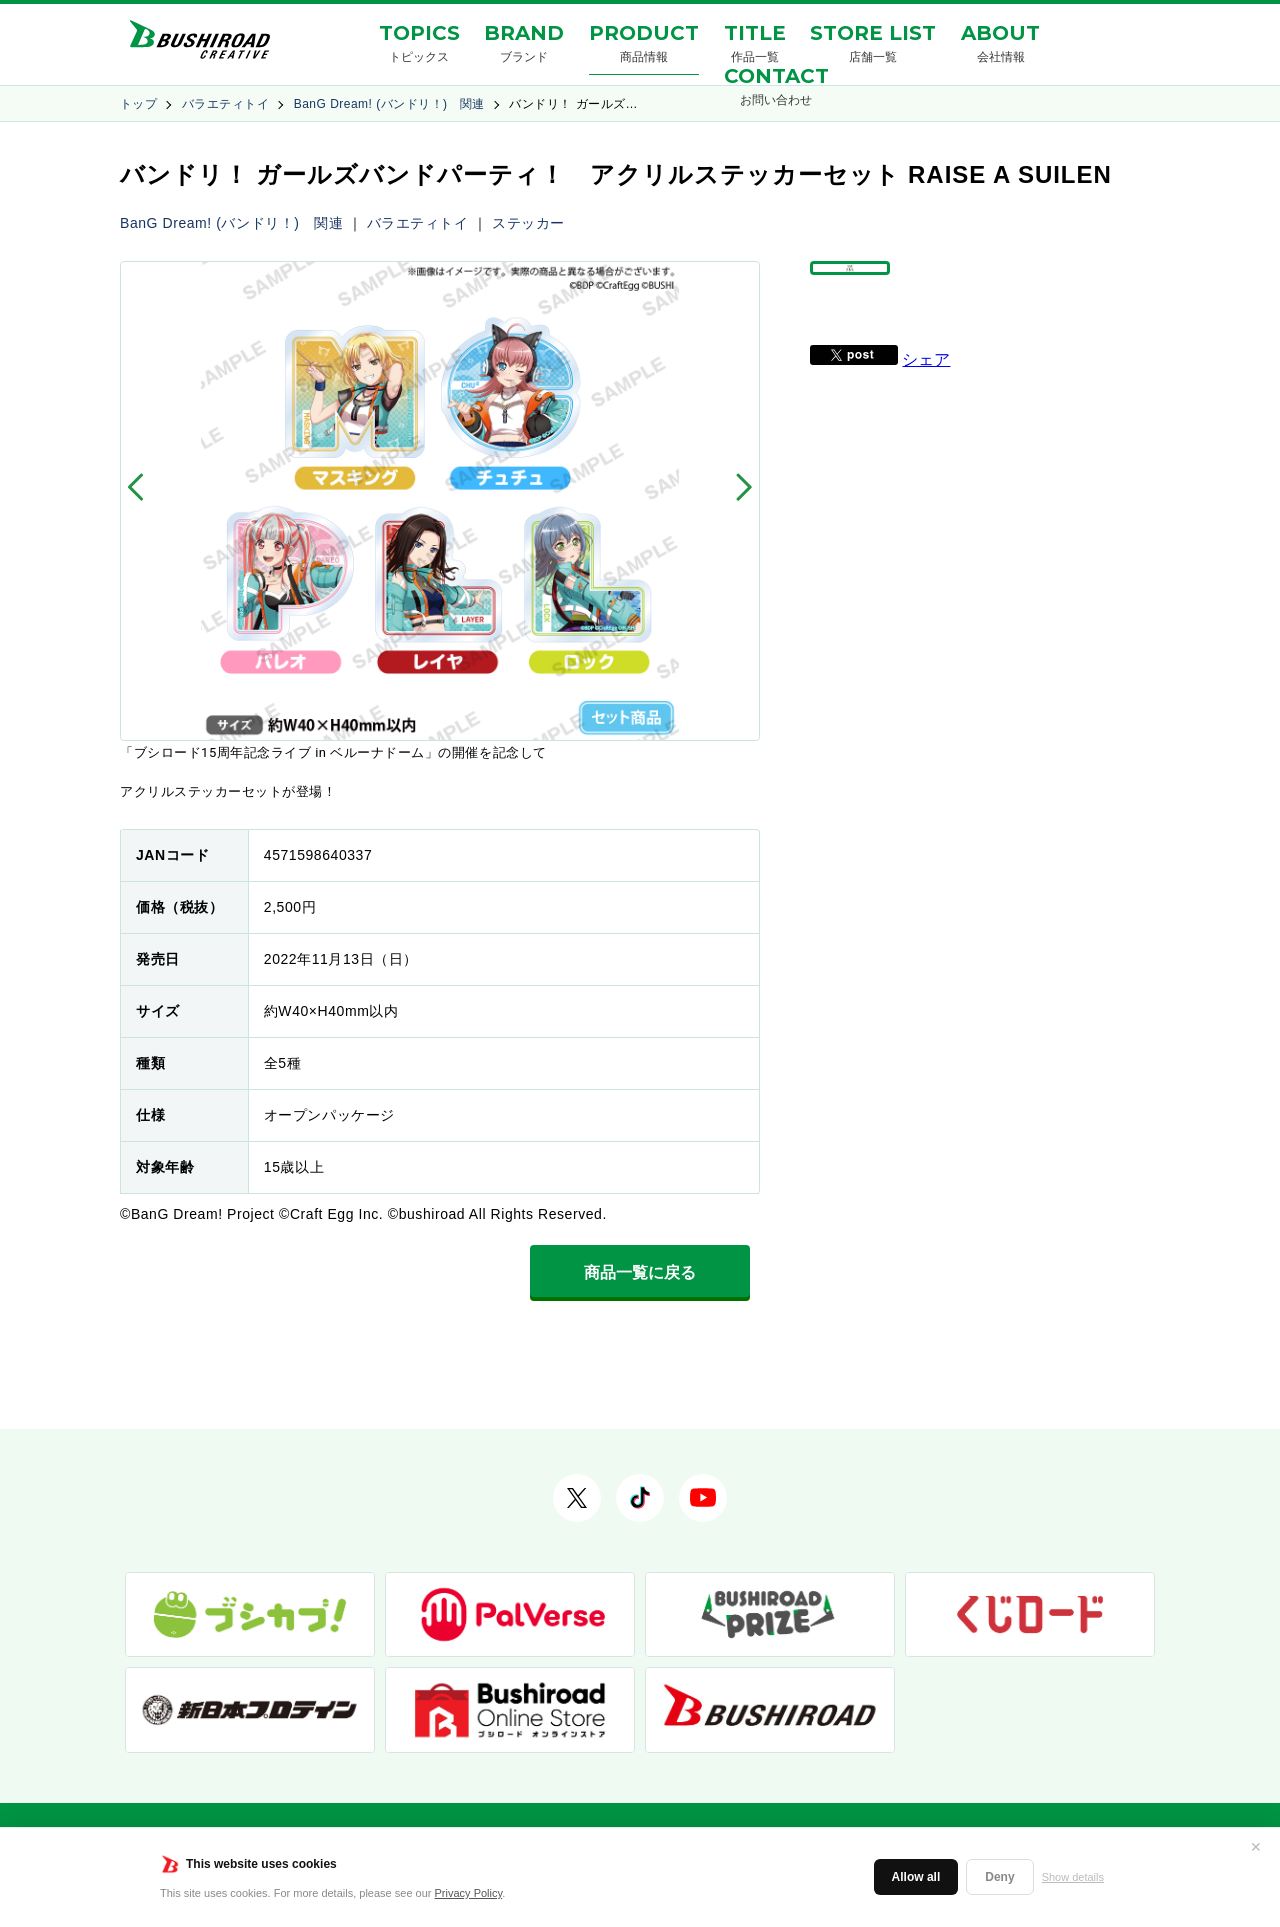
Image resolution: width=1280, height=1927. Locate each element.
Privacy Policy (469, 1893)
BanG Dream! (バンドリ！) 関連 (389, 104)
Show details (1073, 1877)
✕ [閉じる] (1256, 1847)
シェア (926, 405)
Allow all (916, 1877)
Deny (999, 1877)
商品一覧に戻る (640, 1272)
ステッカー (528, 223)
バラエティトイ (225, 104)
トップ (138, 104)
